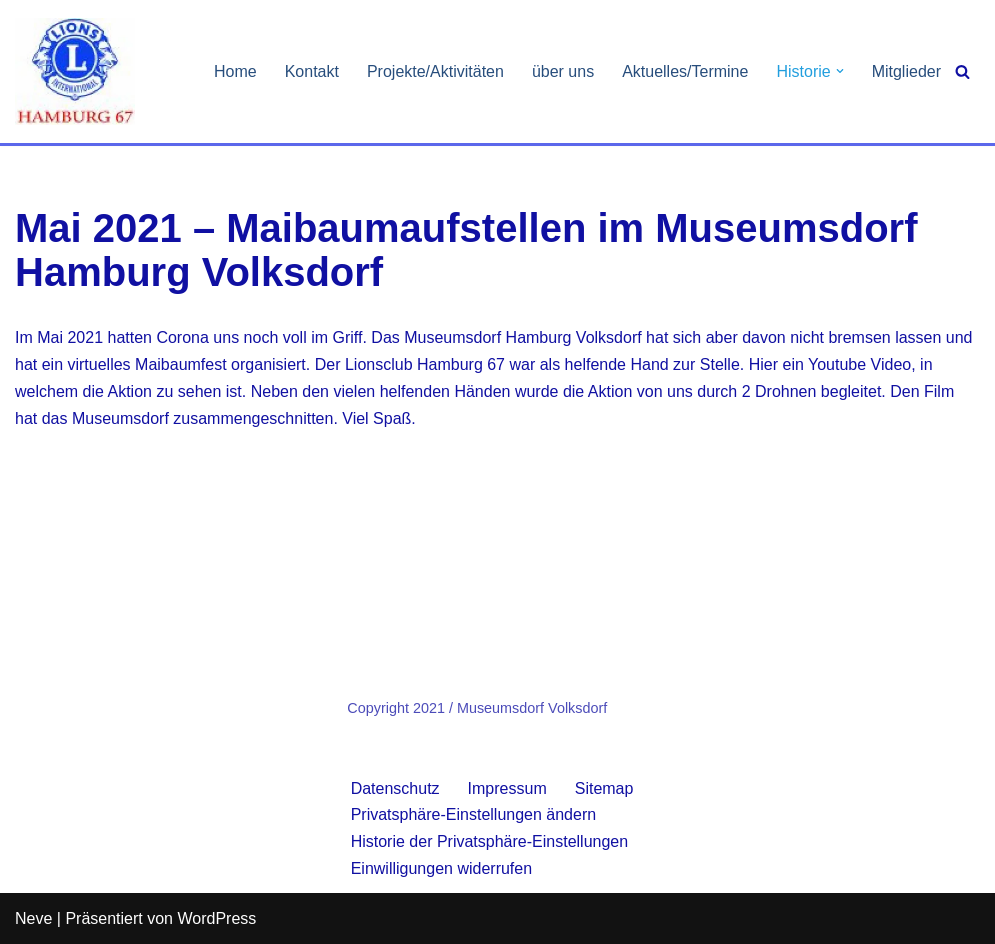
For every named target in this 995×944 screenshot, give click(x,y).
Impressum (507, 788)
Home (235, 71)
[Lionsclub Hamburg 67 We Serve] (75, 71)
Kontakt (312, 71)
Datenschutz (395, 788)
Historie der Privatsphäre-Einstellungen (489, 841)
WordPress (216, 918)
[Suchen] (962, 71)
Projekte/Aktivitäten (435, 71)
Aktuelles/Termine (685, 71)
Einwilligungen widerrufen (441, 868)
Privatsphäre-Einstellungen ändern (473, 814)
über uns (563, 71)
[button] (840, 71)
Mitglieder (906, 71)
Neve (33, 918)
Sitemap (604, 788)
